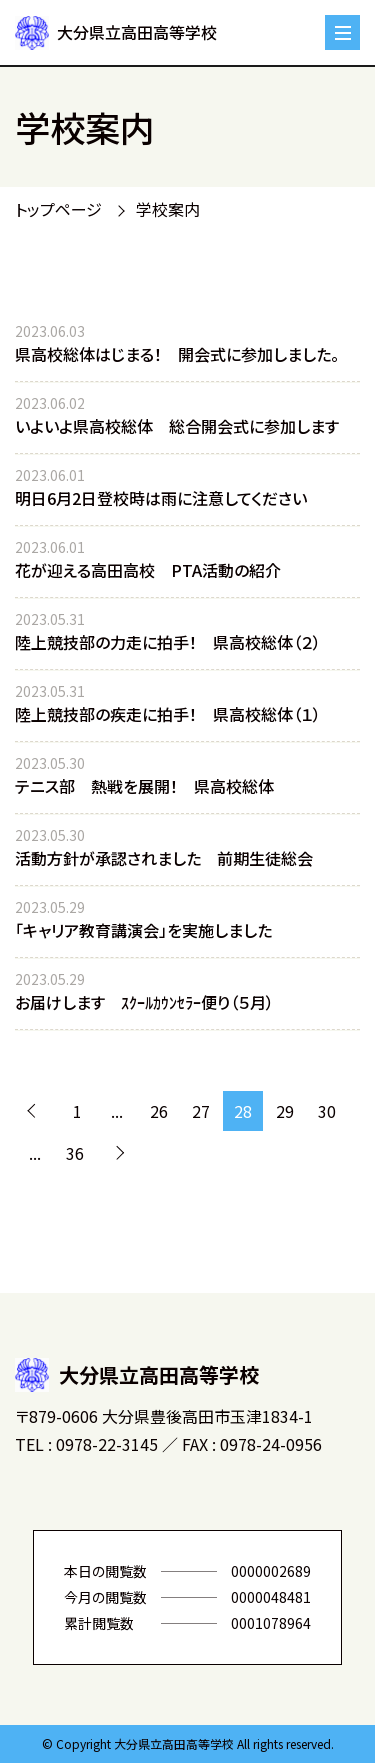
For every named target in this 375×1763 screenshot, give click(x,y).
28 (243, 1111)
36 (75, 1153)
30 (327, 1111)
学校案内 (168, 209)
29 (285, 1111)
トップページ (58, 209)
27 (201, 1111)
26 (159, 1111)
